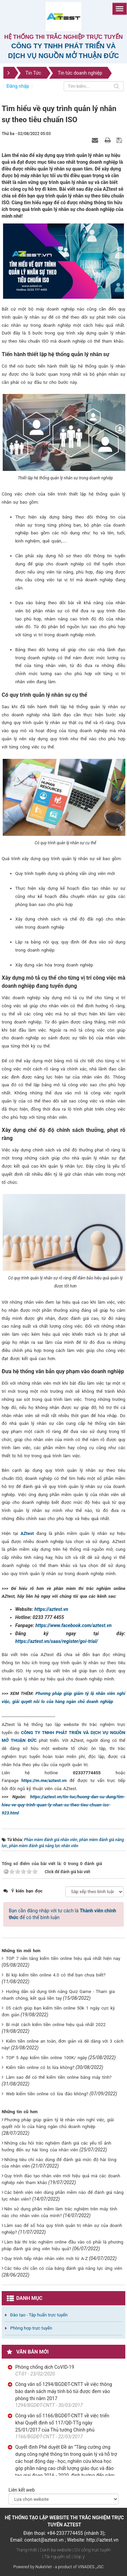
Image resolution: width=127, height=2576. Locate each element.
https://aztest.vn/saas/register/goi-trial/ (56, 1641)
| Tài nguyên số (56, 2556)
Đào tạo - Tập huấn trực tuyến (39, 2314)
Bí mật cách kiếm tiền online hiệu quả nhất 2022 (55, 2024)
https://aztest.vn (51, 1609)
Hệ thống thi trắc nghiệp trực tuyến (63, 37)
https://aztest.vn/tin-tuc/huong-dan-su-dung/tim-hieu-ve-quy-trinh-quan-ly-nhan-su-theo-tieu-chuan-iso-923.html (63, 1804)
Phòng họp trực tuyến (31, 2328)
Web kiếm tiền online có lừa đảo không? (47, 2093)
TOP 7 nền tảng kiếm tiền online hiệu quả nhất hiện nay (63, 1958)
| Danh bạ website (54, 2549)
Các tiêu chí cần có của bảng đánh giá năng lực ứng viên (63, 2268)
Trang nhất (26, 2549)
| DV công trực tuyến (92, 2549)
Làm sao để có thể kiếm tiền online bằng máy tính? (58, 2077)
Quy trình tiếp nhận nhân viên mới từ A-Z (46, 2258)
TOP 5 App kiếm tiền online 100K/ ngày (46, 2057)
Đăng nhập (17, 86)
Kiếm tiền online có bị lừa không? (40, 2067)
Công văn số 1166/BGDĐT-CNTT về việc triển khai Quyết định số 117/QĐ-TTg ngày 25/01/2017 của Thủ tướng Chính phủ (62, 2423)
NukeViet (43, 2567)
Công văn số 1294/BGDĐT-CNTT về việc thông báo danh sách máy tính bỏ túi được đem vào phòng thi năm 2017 (63, 2391)
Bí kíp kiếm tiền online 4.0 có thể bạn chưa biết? (55, 1974)
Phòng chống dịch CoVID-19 (44, 2367)
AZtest (27, 1533)
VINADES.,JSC (91, 2567)
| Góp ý (78, 2556)
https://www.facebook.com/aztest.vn (73, 1625)
